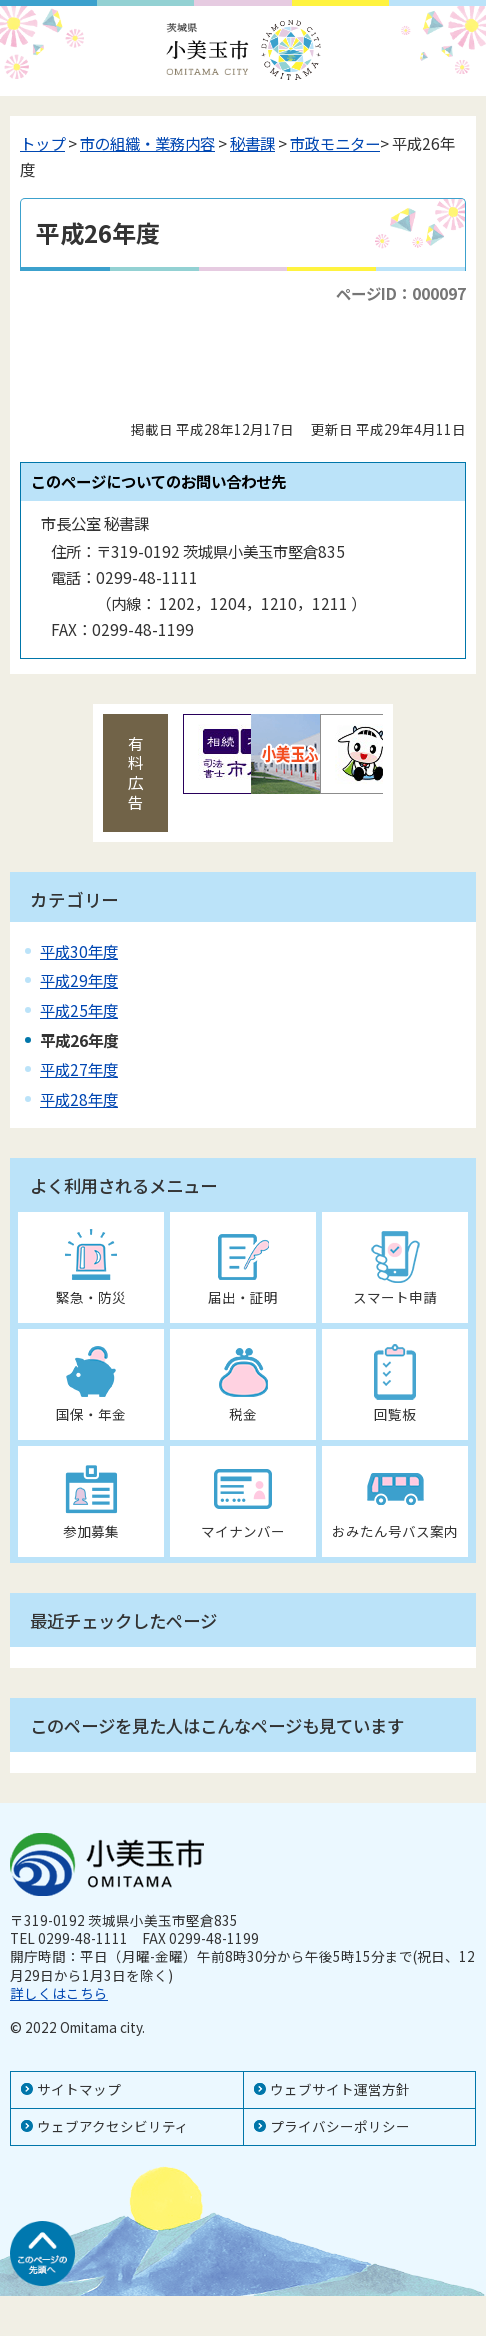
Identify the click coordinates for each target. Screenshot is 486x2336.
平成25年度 (79, 1010)
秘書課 (252, 143)
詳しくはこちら (59, 1993)
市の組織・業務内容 (147, 143)
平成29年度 (79, 980)
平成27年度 (79, 1069)
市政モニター (335, 143)
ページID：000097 (401, 293)
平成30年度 (79, 951)
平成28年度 (79, 1099)
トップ (42, 143)
